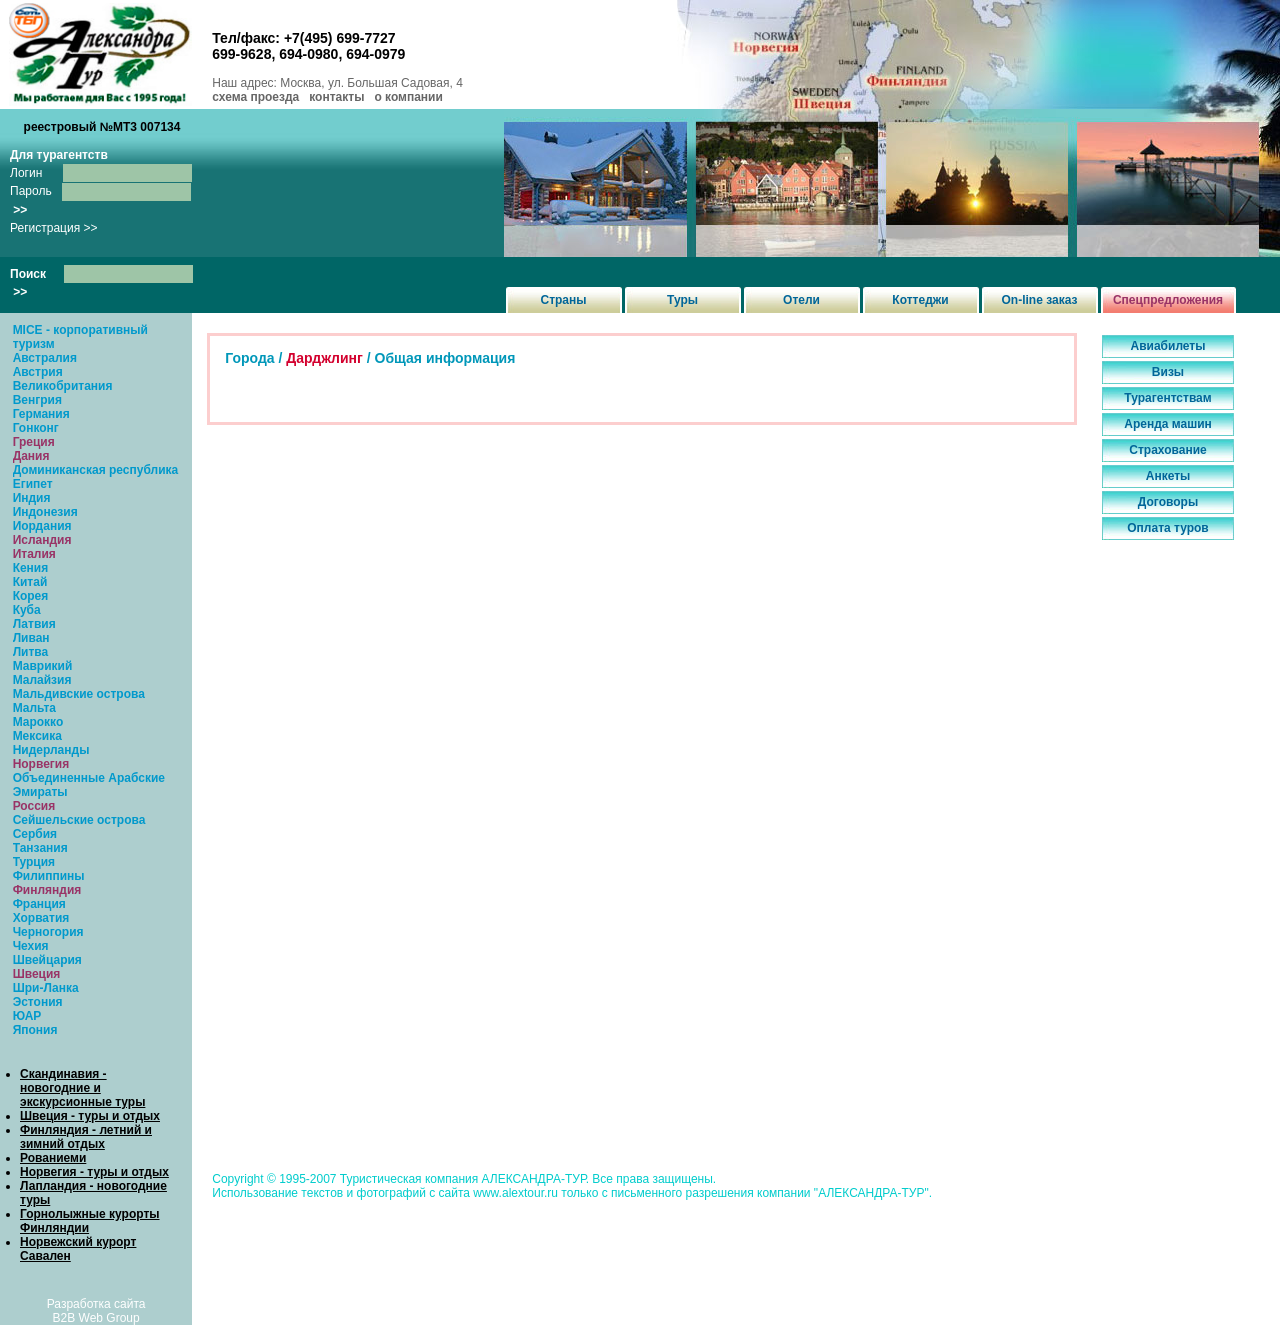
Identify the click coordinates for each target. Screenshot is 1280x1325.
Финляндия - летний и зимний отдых (86, 1137)
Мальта (34, 708)
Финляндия (47, 890)
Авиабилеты (1168, 346)
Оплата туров (1168, 528)
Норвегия (41, 764)
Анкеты (1168, 476)
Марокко (38, 722)
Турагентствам (1167, 398)
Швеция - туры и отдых (90, 1116)
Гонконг (36, 428)
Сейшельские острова (79, 820)
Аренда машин (1168, 424)
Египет (33, 484)
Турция (34, 862)
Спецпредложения (1168, 300)
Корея (31, 596)
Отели (801, 300)
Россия (34, 806)
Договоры (1168, 502)
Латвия (34, 624)
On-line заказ (1040, 300)
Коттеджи (920, 300)
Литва (31, 652)
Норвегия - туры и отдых (94, 1172)
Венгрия (37, 400)
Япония (35, 1030)
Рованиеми (53, 1158)
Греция (34, 442)
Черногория (48, 932)
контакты (336, 97)
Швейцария (47, 960)
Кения (31, 568)
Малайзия (42, 680)
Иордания (42, 526)
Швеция (37, 974)
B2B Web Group (96, 1318)
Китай (30, 582)
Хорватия (41, 918)
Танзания (40, 848)
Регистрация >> (54, 228)
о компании (408, 97)
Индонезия (45, 512)
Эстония (38, 1002)
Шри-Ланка (46, 988)
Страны (563, 300)
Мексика (37, 736)
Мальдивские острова (79, 694)
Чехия (31, 946)
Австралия (45, 358)
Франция (39, 904)
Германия (41, 414)
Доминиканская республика (96, 470)
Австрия (38, 372)
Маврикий (43, 666)
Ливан (31, 638)
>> (20, 210)
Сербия (35, 834)
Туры (682, 300)
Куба (27, 610)
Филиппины (49, 876)
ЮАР (27, 1016)
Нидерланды (51, 750)
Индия (32, 498)
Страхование (1167, 450)
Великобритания (63, 386)
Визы (1168, 372)
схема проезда (255, 97)
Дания (31, 456)
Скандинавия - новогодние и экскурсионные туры (82, 1088)
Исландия (42, 540)
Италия (34, 554)
